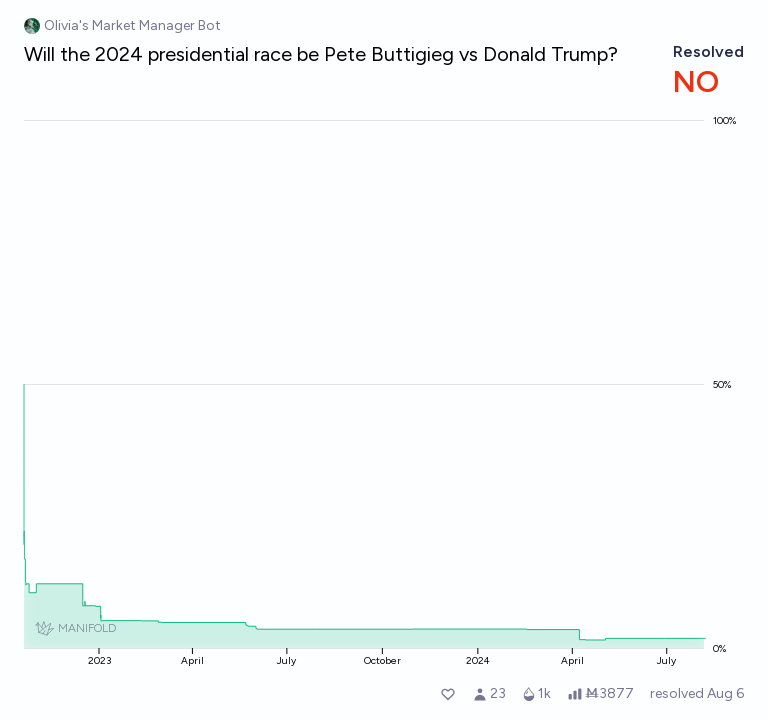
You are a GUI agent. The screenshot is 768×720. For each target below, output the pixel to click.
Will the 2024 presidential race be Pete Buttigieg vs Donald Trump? (321, 54)
